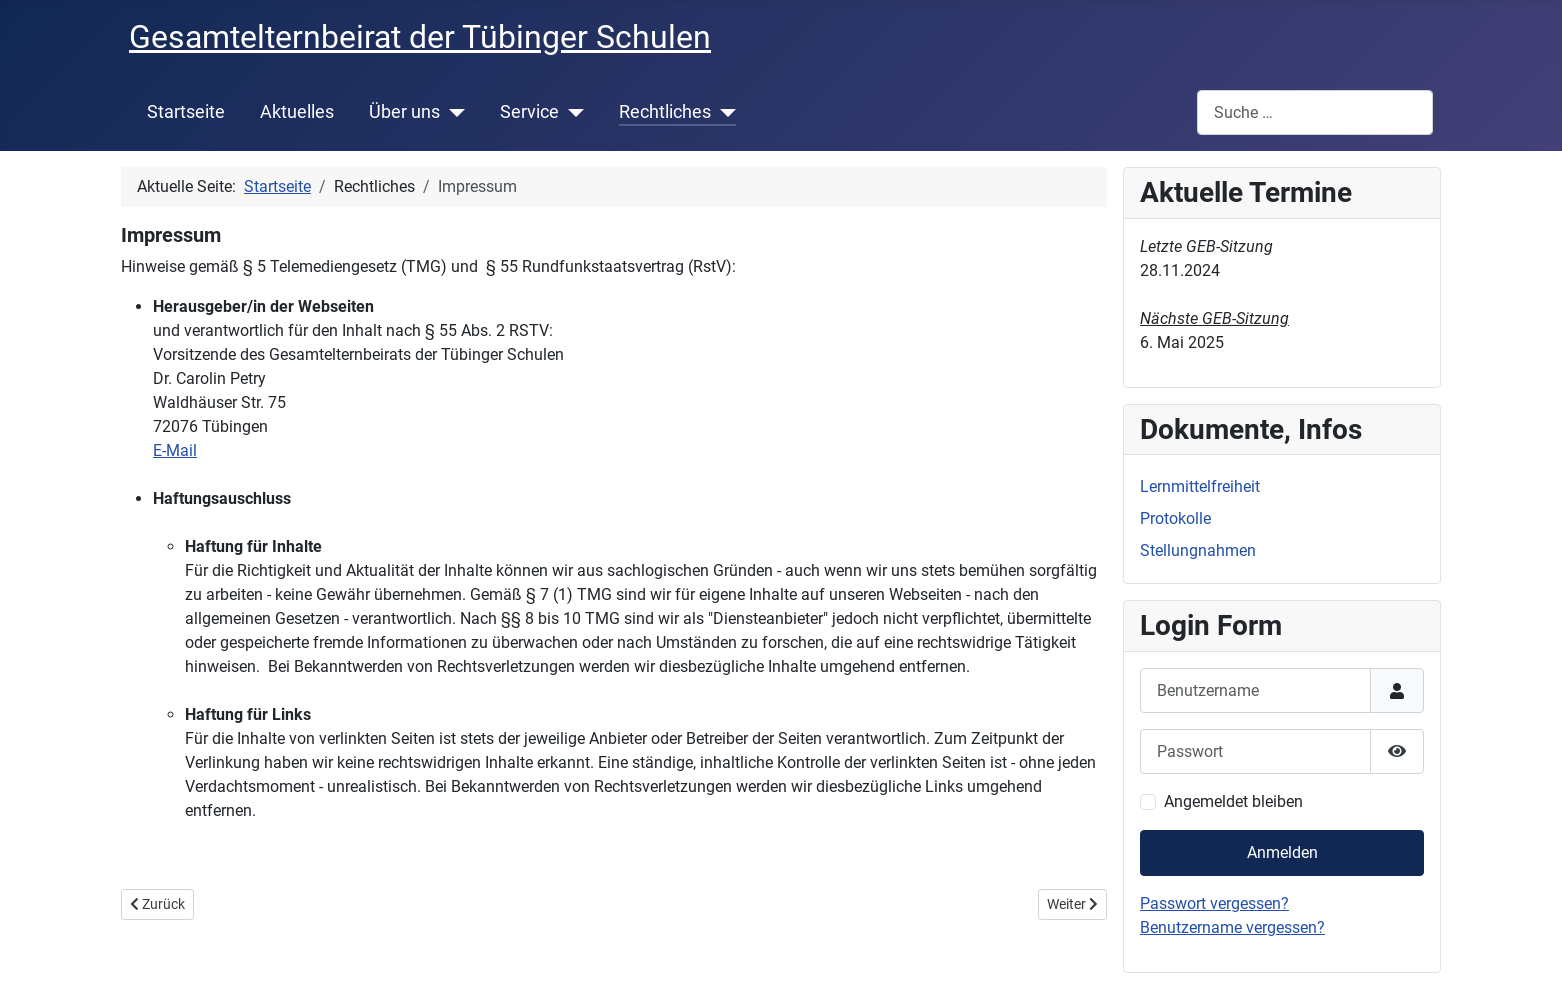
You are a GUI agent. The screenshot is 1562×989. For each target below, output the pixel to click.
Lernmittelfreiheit (1200, 486)
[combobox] (1315, 112)
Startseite (186, 112)
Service (529, 112)
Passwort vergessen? (1214, 903)
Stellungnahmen (1198, 550)
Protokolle (1175, 518)
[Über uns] (452, 112)
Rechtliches (665, 112)
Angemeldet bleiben (1233, 801)
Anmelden (1282, 852)
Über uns (404, 112)
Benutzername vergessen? (1232, 927)
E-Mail (175, 450)
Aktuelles (297, 112)
